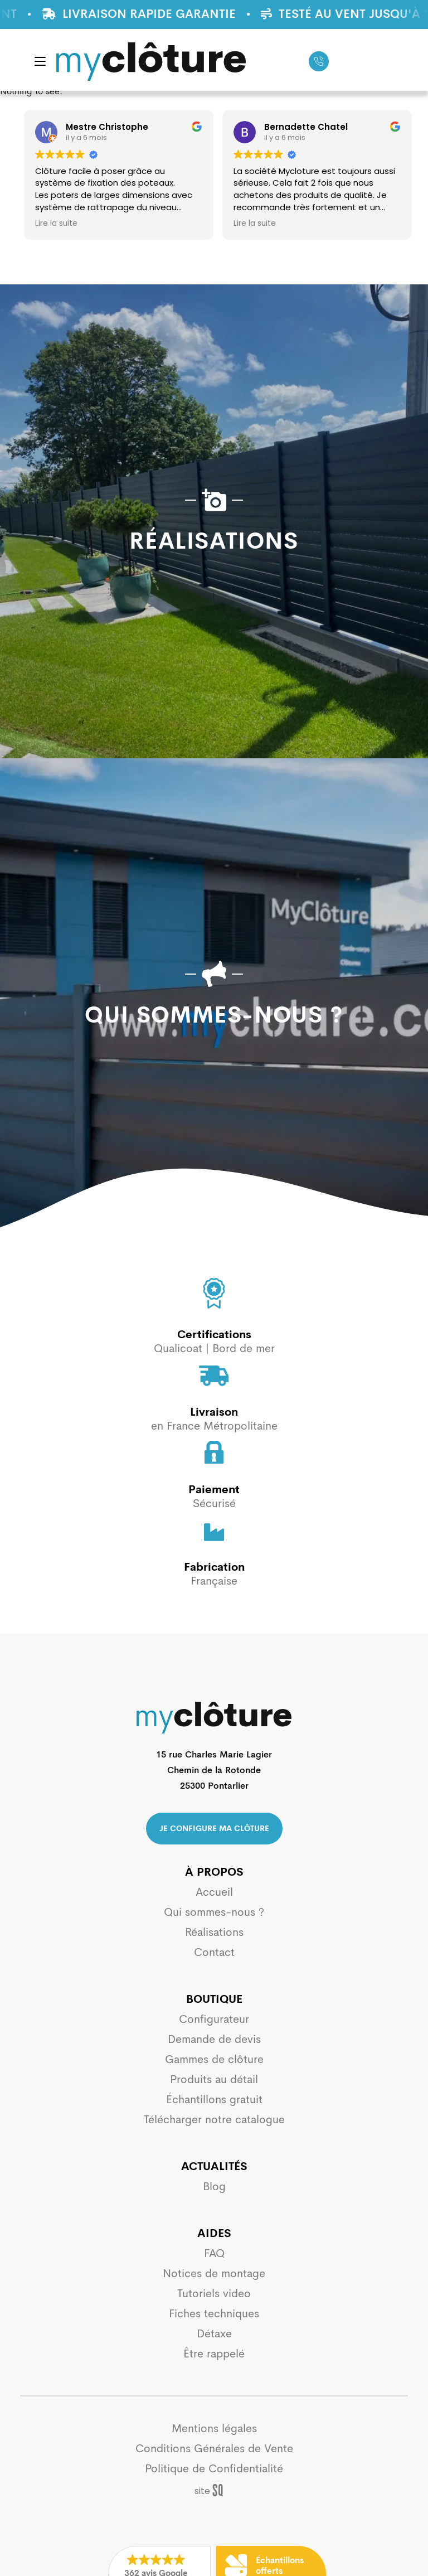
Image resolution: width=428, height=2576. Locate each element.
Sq (214, 2490)
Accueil (214, 1892)
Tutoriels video (214, 2294)
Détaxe (214, 2334)
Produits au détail (214, 2079)
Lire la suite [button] (135, 224)
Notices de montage (214, 2273)
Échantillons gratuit (214, 2100)
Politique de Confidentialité (214, 2469)
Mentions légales (214, 2428)
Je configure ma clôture (214, 1828)
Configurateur (214, 2019)
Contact (214, 1952)
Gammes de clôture (214, 2059)
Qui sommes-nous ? (214, 1912)
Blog (214, 2187)
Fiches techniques (214, 2314)
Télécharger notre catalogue (214, 2120)
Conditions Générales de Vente (214, 2449)
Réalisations (214, 1932)
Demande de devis (214, 2039)
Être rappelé (214, 2354)
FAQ (214, 2253)
